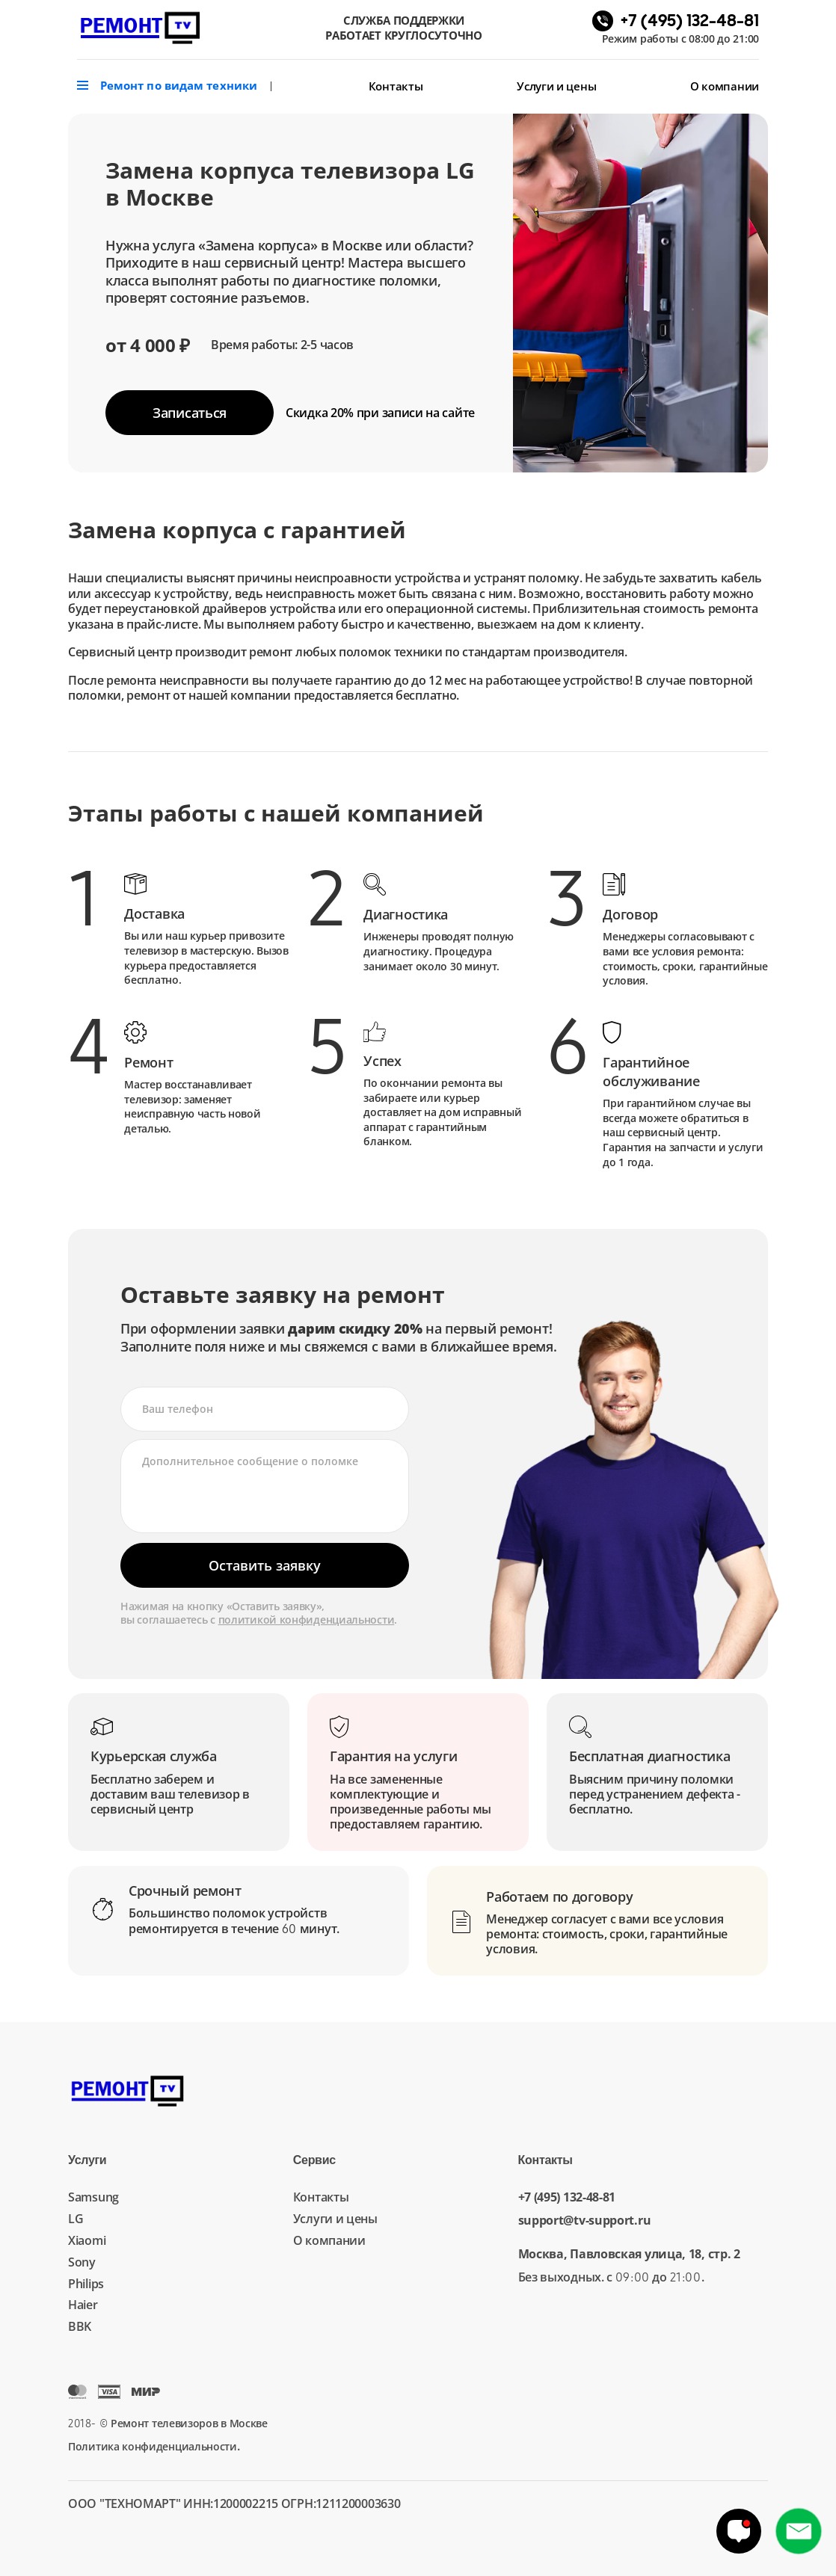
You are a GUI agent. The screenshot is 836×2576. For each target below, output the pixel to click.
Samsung (93, 2197)
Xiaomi (86, 2240)
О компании (724, 85)
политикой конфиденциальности (306, 1619)
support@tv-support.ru (584, 2220)
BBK (79, 2326)
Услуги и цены (556, 85)
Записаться (190, 413)
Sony (82, 2262)
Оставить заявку (265, 1565)
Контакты (396, 85)
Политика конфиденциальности (152, 2446)
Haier (83, 2304)
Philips (86, 2283)
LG (75, 2218)
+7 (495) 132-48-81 (567, 2197)
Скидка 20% (380, 412)
